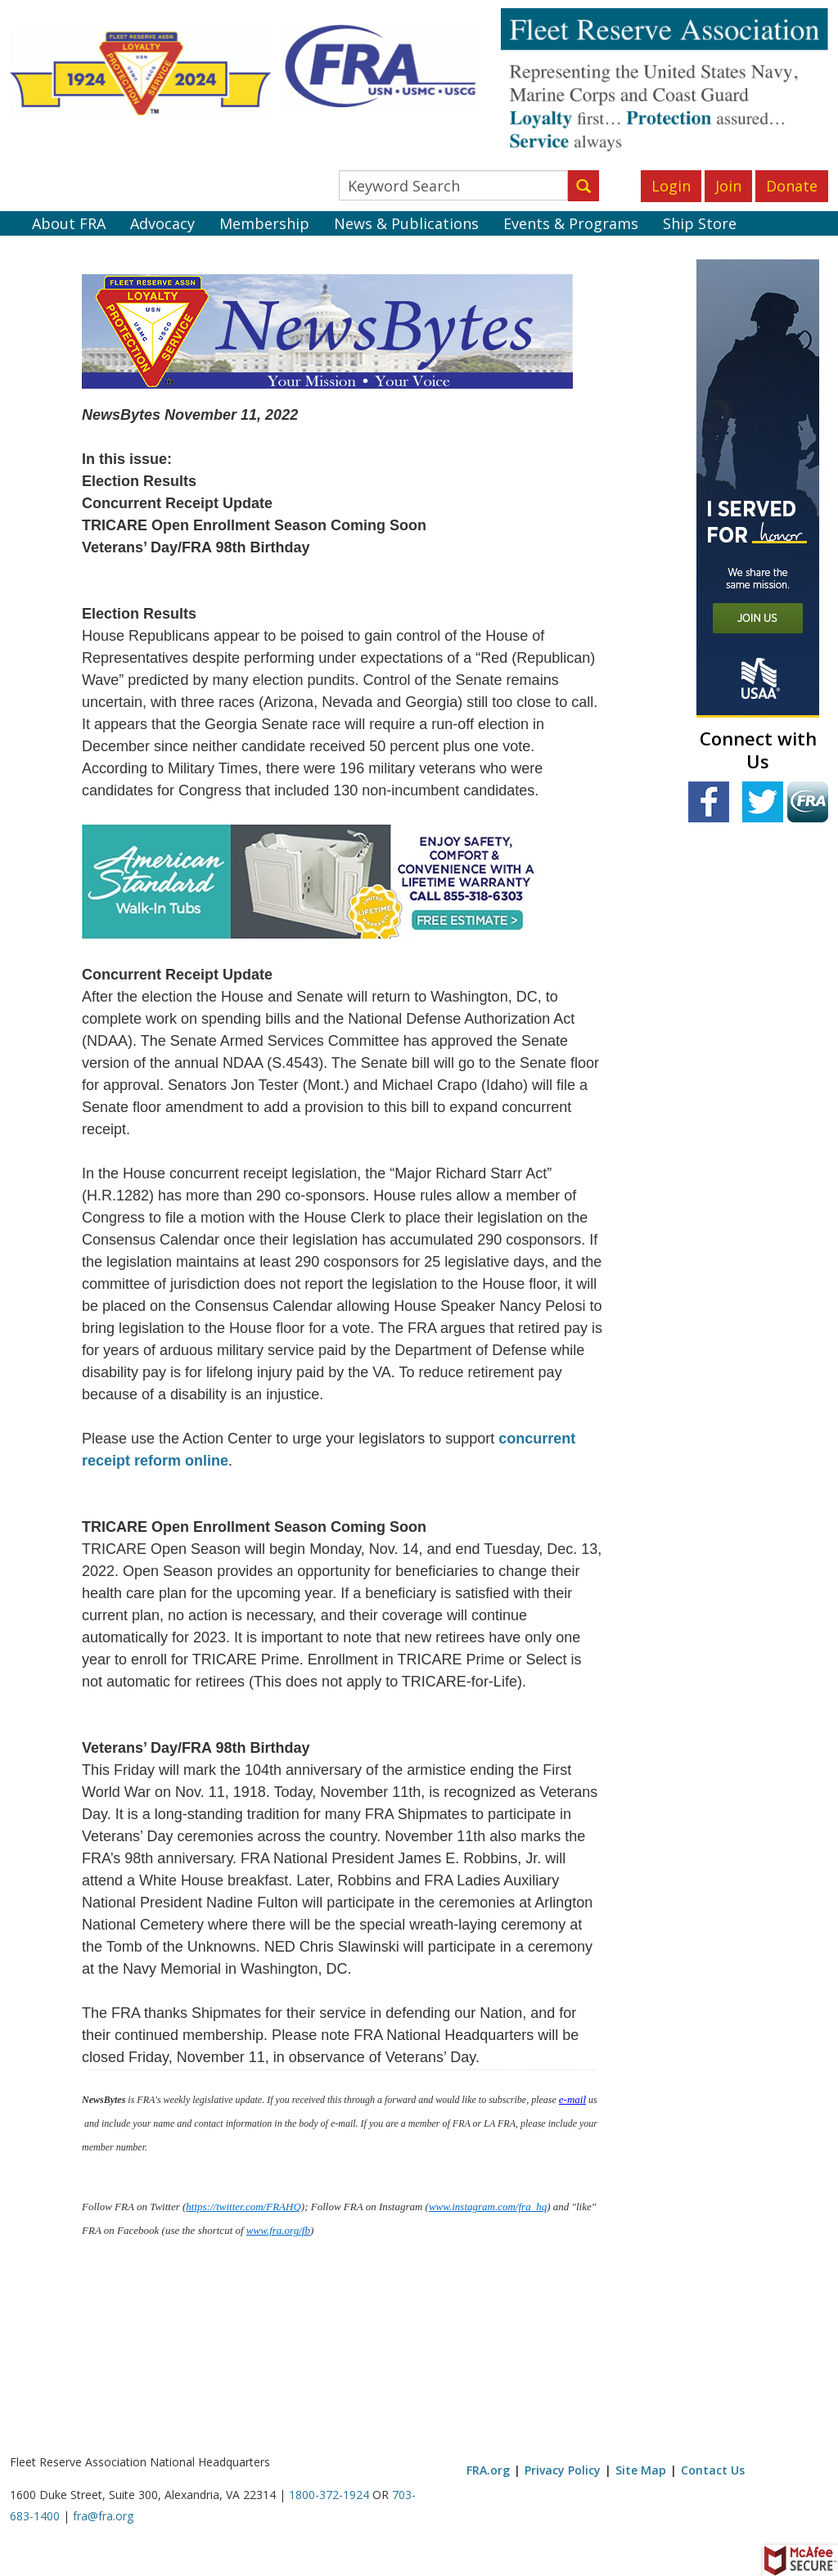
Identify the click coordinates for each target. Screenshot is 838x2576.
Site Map (640, 2470)
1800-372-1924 (329, 2494)
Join (728, 186)
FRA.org (488, 2470)
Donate (792, 186)
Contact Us (713, 2470)
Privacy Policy (563, 2470)
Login (671, 186)
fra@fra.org (103, 2516)
